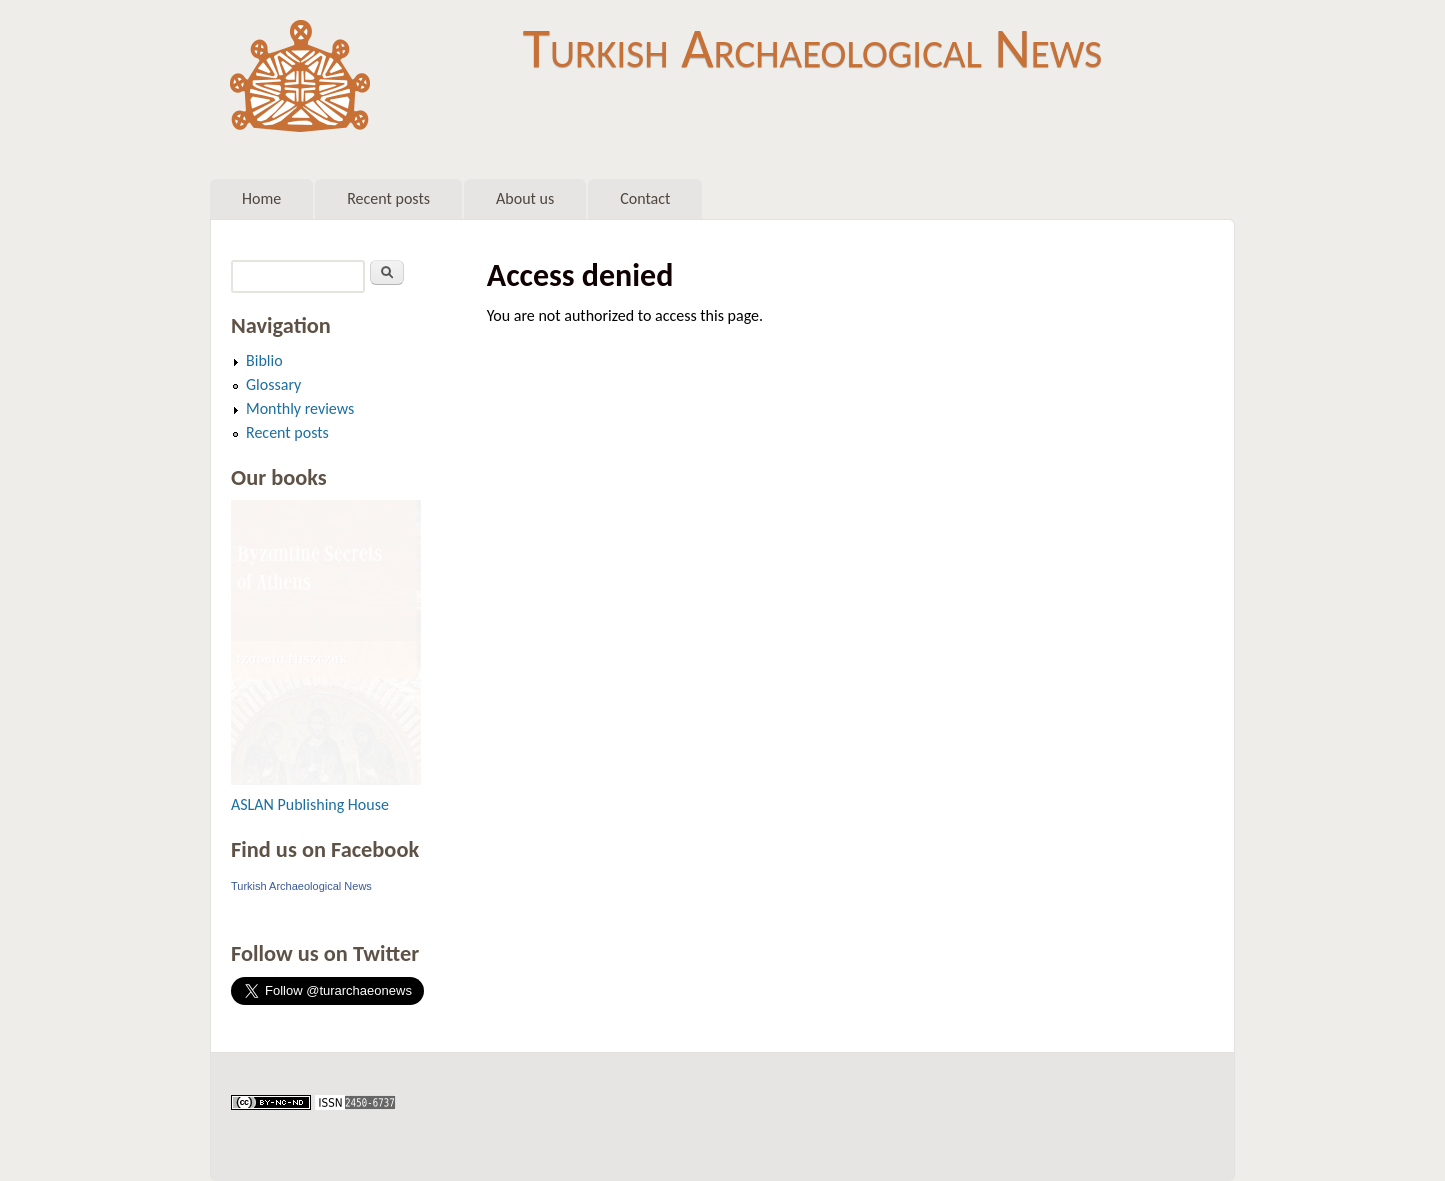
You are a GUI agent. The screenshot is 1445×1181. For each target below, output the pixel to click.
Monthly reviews (300, 408)
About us (525, 198)
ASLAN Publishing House (310, 804)
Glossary (273, 384)
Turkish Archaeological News (812, 48)
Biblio (264, 360)
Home (261, 198)
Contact (645, 198)
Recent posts (388, 198)
